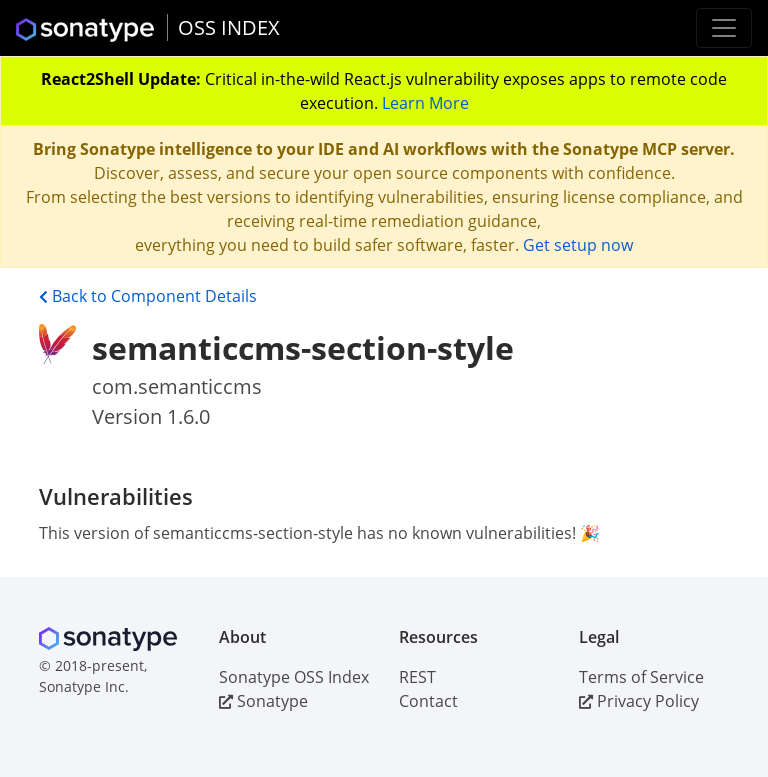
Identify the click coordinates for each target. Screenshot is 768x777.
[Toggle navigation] (724, 28)
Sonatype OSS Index (294, 677)
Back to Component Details (148, 296)
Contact (428, 701)
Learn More (425, 103)
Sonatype (263, 701)
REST (417, 677)
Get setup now (578, 245)
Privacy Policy (639, 701)
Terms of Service (641, 677)
